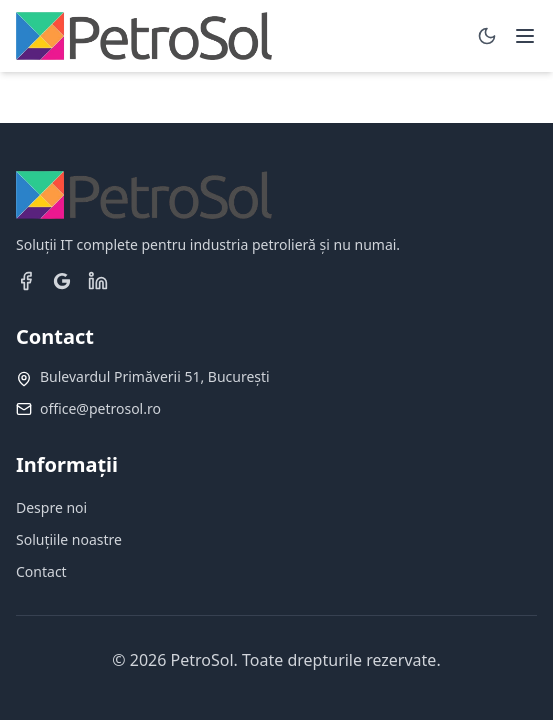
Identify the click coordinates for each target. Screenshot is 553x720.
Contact (41, 571)
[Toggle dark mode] (487, 36)
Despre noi (51, 507)
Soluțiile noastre (69, 539)
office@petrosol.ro (100, 408)
